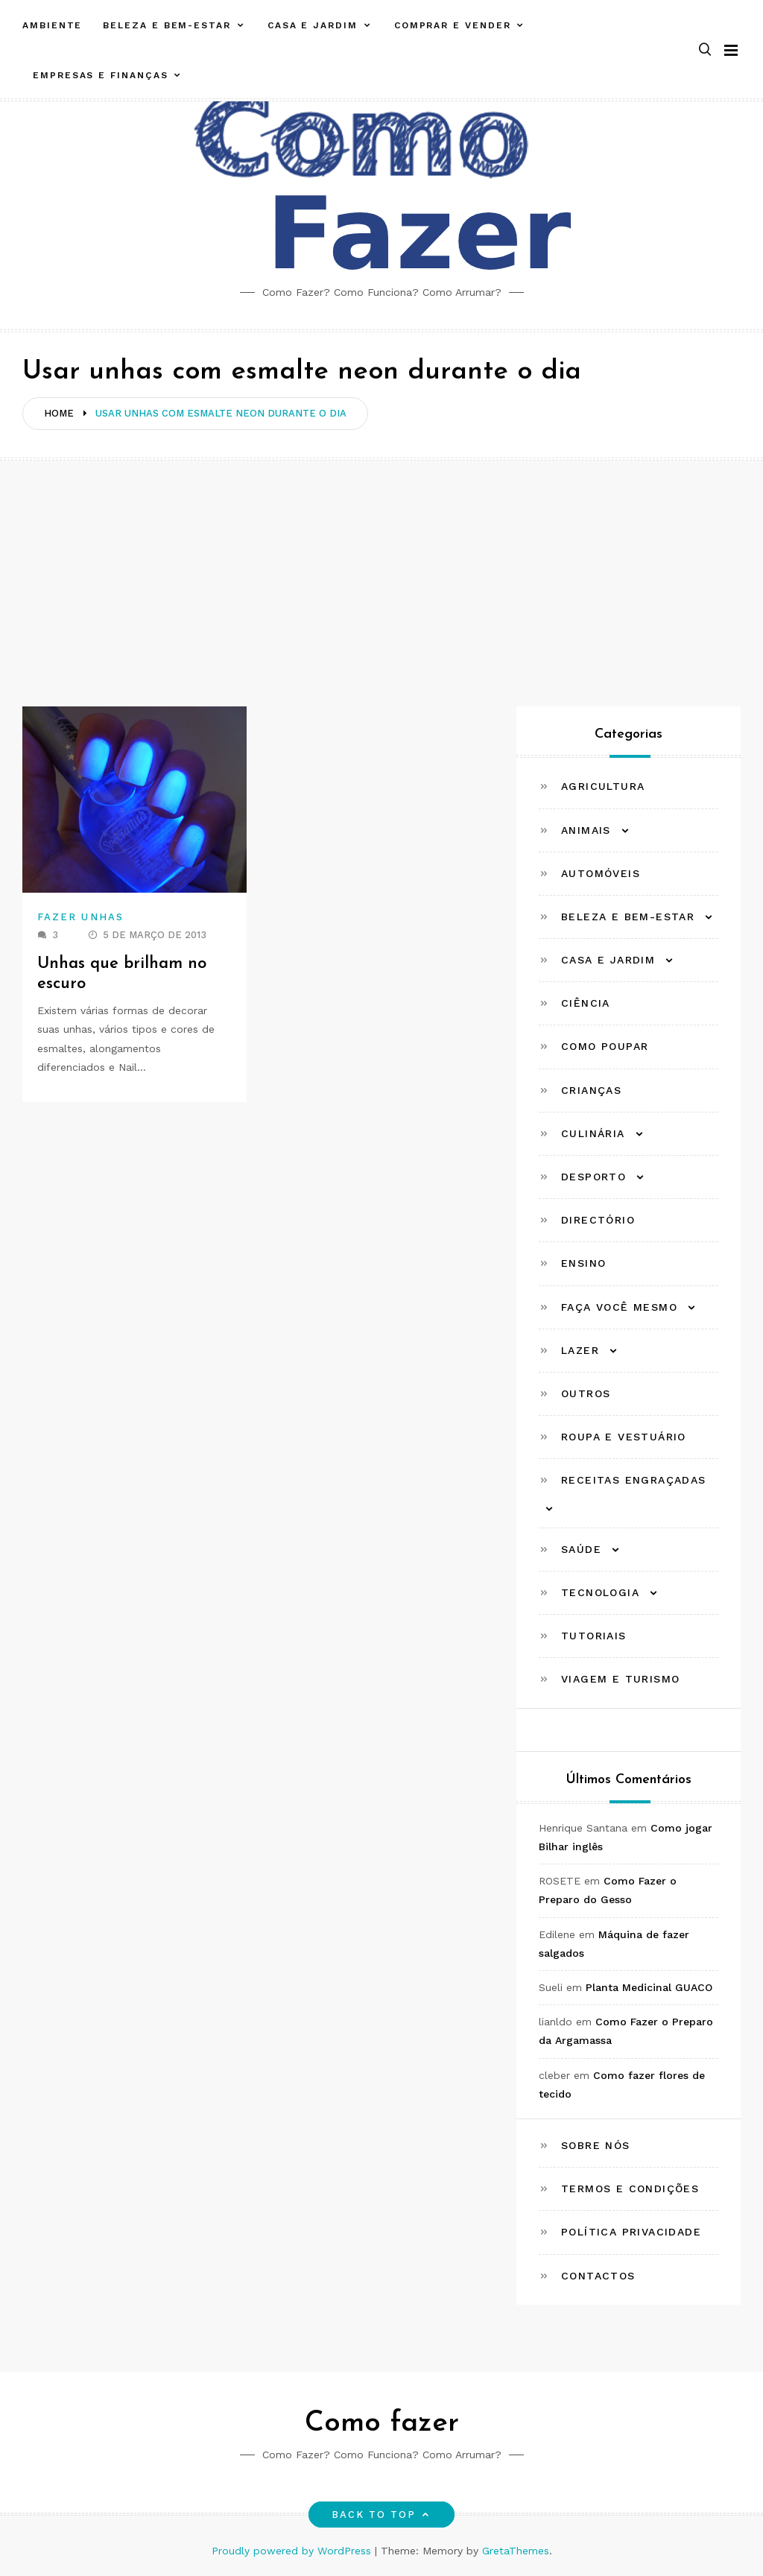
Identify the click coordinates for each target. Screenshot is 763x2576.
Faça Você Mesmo (619, 1307)
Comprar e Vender (452, 24)
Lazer (580, 1350)
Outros (585, 1393)
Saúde (581, 1549)
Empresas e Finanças (100, 74)
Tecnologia (600, 1592)
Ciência (585, 1003)
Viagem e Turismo (620, 1679)
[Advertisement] (381, 572)
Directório (598, 1220)
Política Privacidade (631, 2232)
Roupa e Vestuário (623, 1437)
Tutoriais (594, 1636)
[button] (705, 49)
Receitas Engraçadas (633, 1480)
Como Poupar (604, 1046)
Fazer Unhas (80, 917)
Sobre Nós (595, 2145)
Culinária (593, 1133)
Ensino (583, 1263)
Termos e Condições (630, 2188)
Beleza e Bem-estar (167, 24)
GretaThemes (515, 2551)
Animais (586, 830)
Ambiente (52, 24)
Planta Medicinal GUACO (649, 1987)
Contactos (598, 2276)
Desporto (593, 1177)
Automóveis (600, 873)
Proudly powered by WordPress (293, 2551)
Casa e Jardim (312, 24)
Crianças (591, 1090)
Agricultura (603, 786)
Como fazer (382, 2423)
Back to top (382, 2514)
